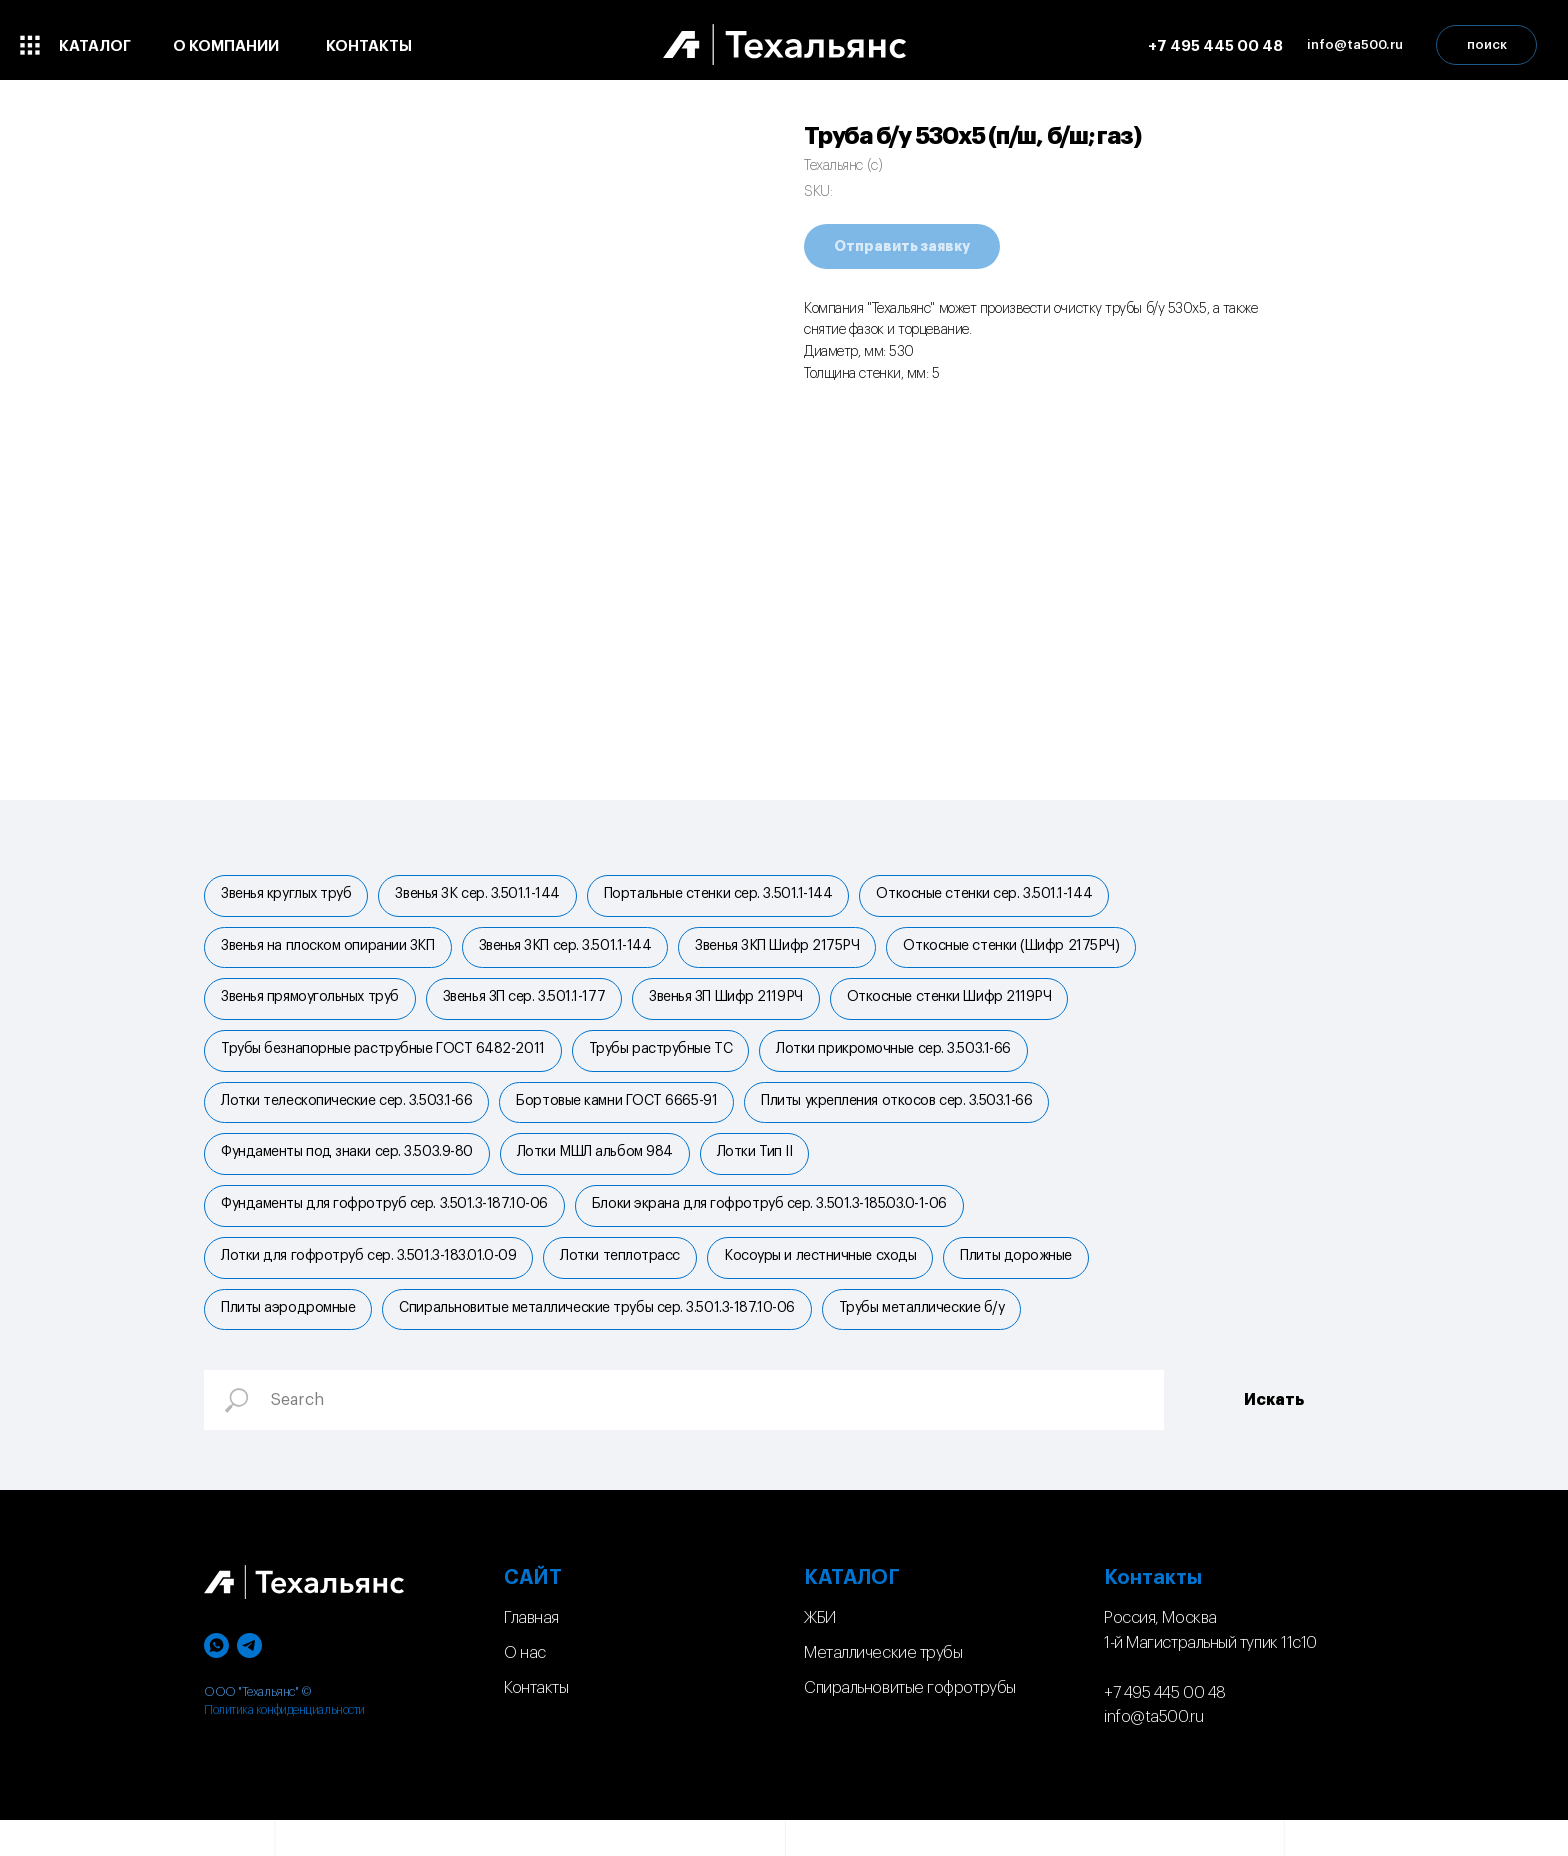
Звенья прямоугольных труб (312, 1007)
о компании (226, 46)
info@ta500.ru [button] (1355, 44)
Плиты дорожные (1030, 1286)
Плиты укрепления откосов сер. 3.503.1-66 (906, 1119)
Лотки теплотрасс (626, 1286)
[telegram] (249, 1681)
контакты (369, 46)
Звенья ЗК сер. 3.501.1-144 (483, 896)
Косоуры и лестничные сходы (830, 1286)
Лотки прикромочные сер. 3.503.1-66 (903, 1063)
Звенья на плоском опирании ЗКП (330, 952)
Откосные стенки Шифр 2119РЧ (963, 1007)
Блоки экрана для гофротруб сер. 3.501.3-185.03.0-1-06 (775, 1230)
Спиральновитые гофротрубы (910, 1724)
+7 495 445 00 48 (1215, 46)
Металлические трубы (883, 1689)
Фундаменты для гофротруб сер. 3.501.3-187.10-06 (386, 1230)
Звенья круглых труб (288, 896)
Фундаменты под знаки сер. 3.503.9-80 (349, 1174)
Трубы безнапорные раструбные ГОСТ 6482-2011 (385, 1063)
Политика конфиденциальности (284, 1746)
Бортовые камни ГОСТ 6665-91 (622, 1119)
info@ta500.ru (1153, 1753)
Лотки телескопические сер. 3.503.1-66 (348, 1119)
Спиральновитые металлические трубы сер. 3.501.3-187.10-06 (602, 1342)
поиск (1487, 44)
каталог (95, 46)
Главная (531, 1654)
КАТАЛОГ (852, 1614)
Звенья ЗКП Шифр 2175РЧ (787, 952)
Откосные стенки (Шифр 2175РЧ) (1025, 952)
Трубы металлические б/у (932, 1342)
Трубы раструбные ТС (666, 1063)
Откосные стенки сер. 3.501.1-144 (998, 896)
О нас (525, 1689)
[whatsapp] (216, 1681)
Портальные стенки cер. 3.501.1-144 (728, 896)
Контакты (536, 1724)
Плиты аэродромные (290, 1342)
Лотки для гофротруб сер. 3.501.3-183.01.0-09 (370, 1286)
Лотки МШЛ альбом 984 (601, 1174)
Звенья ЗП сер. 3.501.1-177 (530, 1007)
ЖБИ (820, 1654)
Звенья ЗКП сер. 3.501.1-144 (571, 952)
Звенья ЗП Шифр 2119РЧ (736, 1007)
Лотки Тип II (765, 1174)
